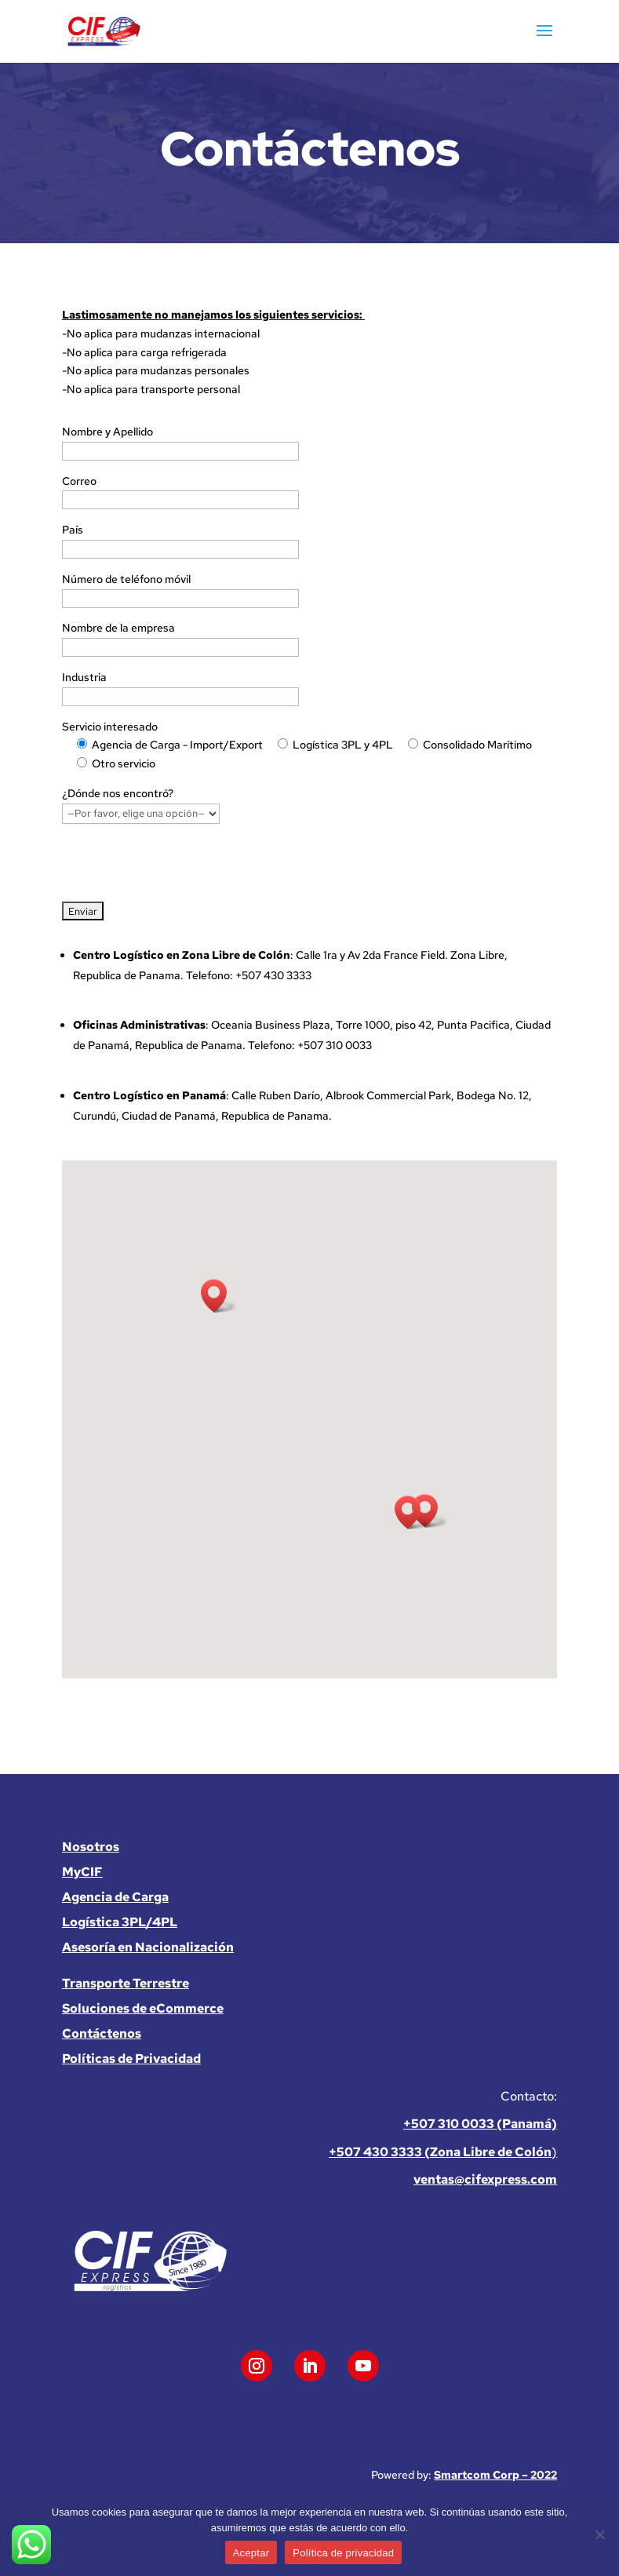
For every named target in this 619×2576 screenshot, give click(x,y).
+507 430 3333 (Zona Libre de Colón (440, 2152)
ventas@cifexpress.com (485, 2179)
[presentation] (181, 865)
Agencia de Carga (115, 1897)
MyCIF (82, 1872)
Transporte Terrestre (125, 1983)
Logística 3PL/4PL (119, 1922)
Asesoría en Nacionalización (148, 1947)
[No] (599, 2534)
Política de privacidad (343, 2553)
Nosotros (90, 1846)
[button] (219, 1296)
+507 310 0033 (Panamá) (480, 2123)
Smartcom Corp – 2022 (495, 2475)
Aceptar (251, 2553)
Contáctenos (101, 2033)
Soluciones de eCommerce (143, 2008)
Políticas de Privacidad (131, 2058)
